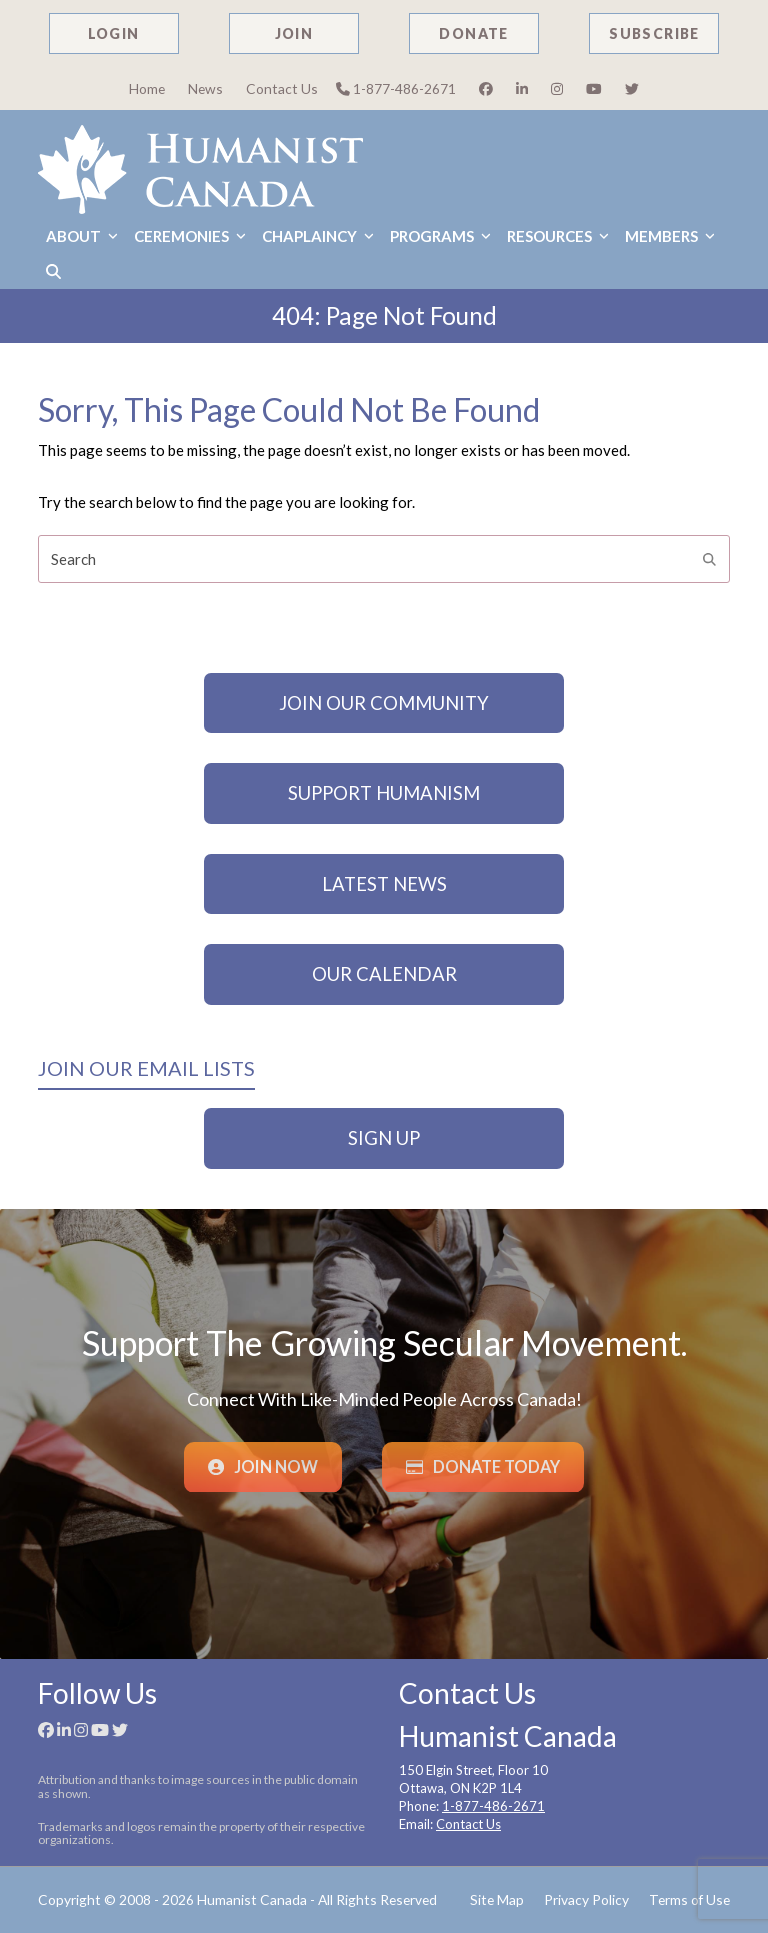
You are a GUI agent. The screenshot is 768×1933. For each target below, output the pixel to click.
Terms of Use (689, 1899)
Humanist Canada (252, 1899)
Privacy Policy (586, 1899)
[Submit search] (709, 559)
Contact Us (282, 88)
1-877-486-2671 (396, 88)
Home (147, 88)
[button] (53, 271)
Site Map (497, 1899)
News (205, 88)
